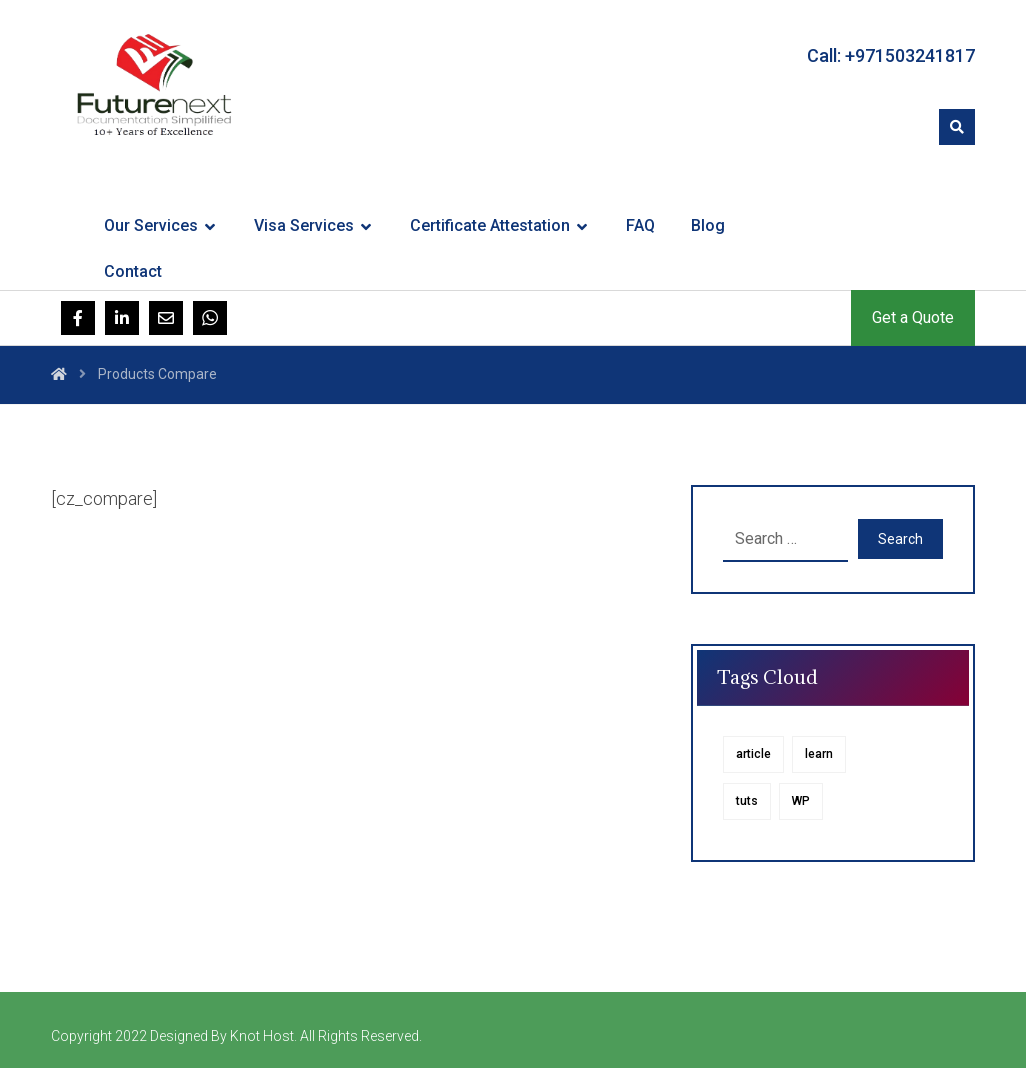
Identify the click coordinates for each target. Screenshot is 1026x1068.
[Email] (166, 318)
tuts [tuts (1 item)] (747, 801)
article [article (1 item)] (753, 754)
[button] (957, 127)
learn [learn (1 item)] (819, 754)
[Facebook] (78, 318)
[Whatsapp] (210, 318)
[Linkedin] (122, 318)
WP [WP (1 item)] (801, 801)
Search (900, 539)
